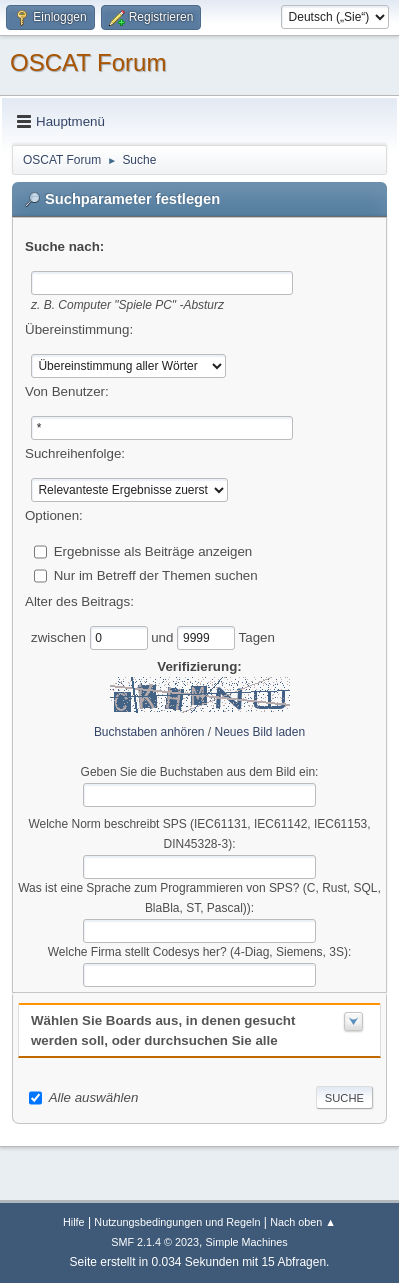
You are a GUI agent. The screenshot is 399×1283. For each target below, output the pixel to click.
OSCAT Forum (88, 62)
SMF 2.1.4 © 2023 (155, 1242)
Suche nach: (64, 246)
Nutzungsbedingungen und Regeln (177, 1222)
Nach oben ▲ (303, 1222)
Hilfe (74, 1222)
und (164, 636)
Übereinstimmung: (79, 329)
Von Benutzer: (67, 391)
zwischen (60, 636)
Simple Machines (247, 1242)
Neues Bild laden (260, 732)
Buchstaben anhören (149, 732)
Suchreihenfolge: (75, 453)
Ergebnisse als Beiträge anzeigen (153, 550)
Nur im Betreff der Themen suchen (156, 574)
